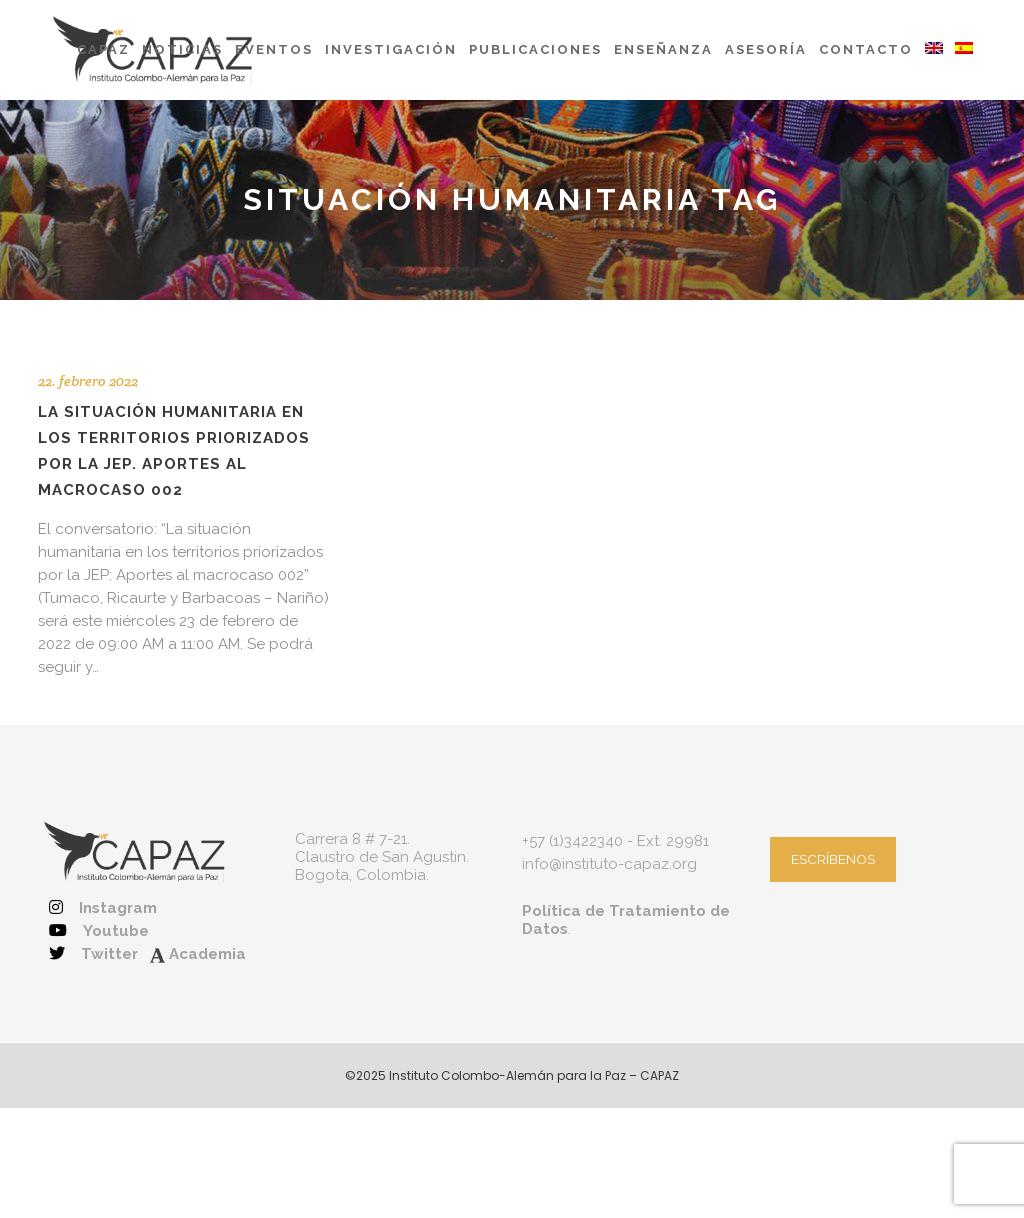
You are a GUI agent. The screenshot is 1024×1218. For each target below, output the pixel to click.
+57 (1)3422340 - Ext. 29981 (615, 841)
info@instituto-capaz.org (609, 864)
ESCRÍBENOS (833, 859)
